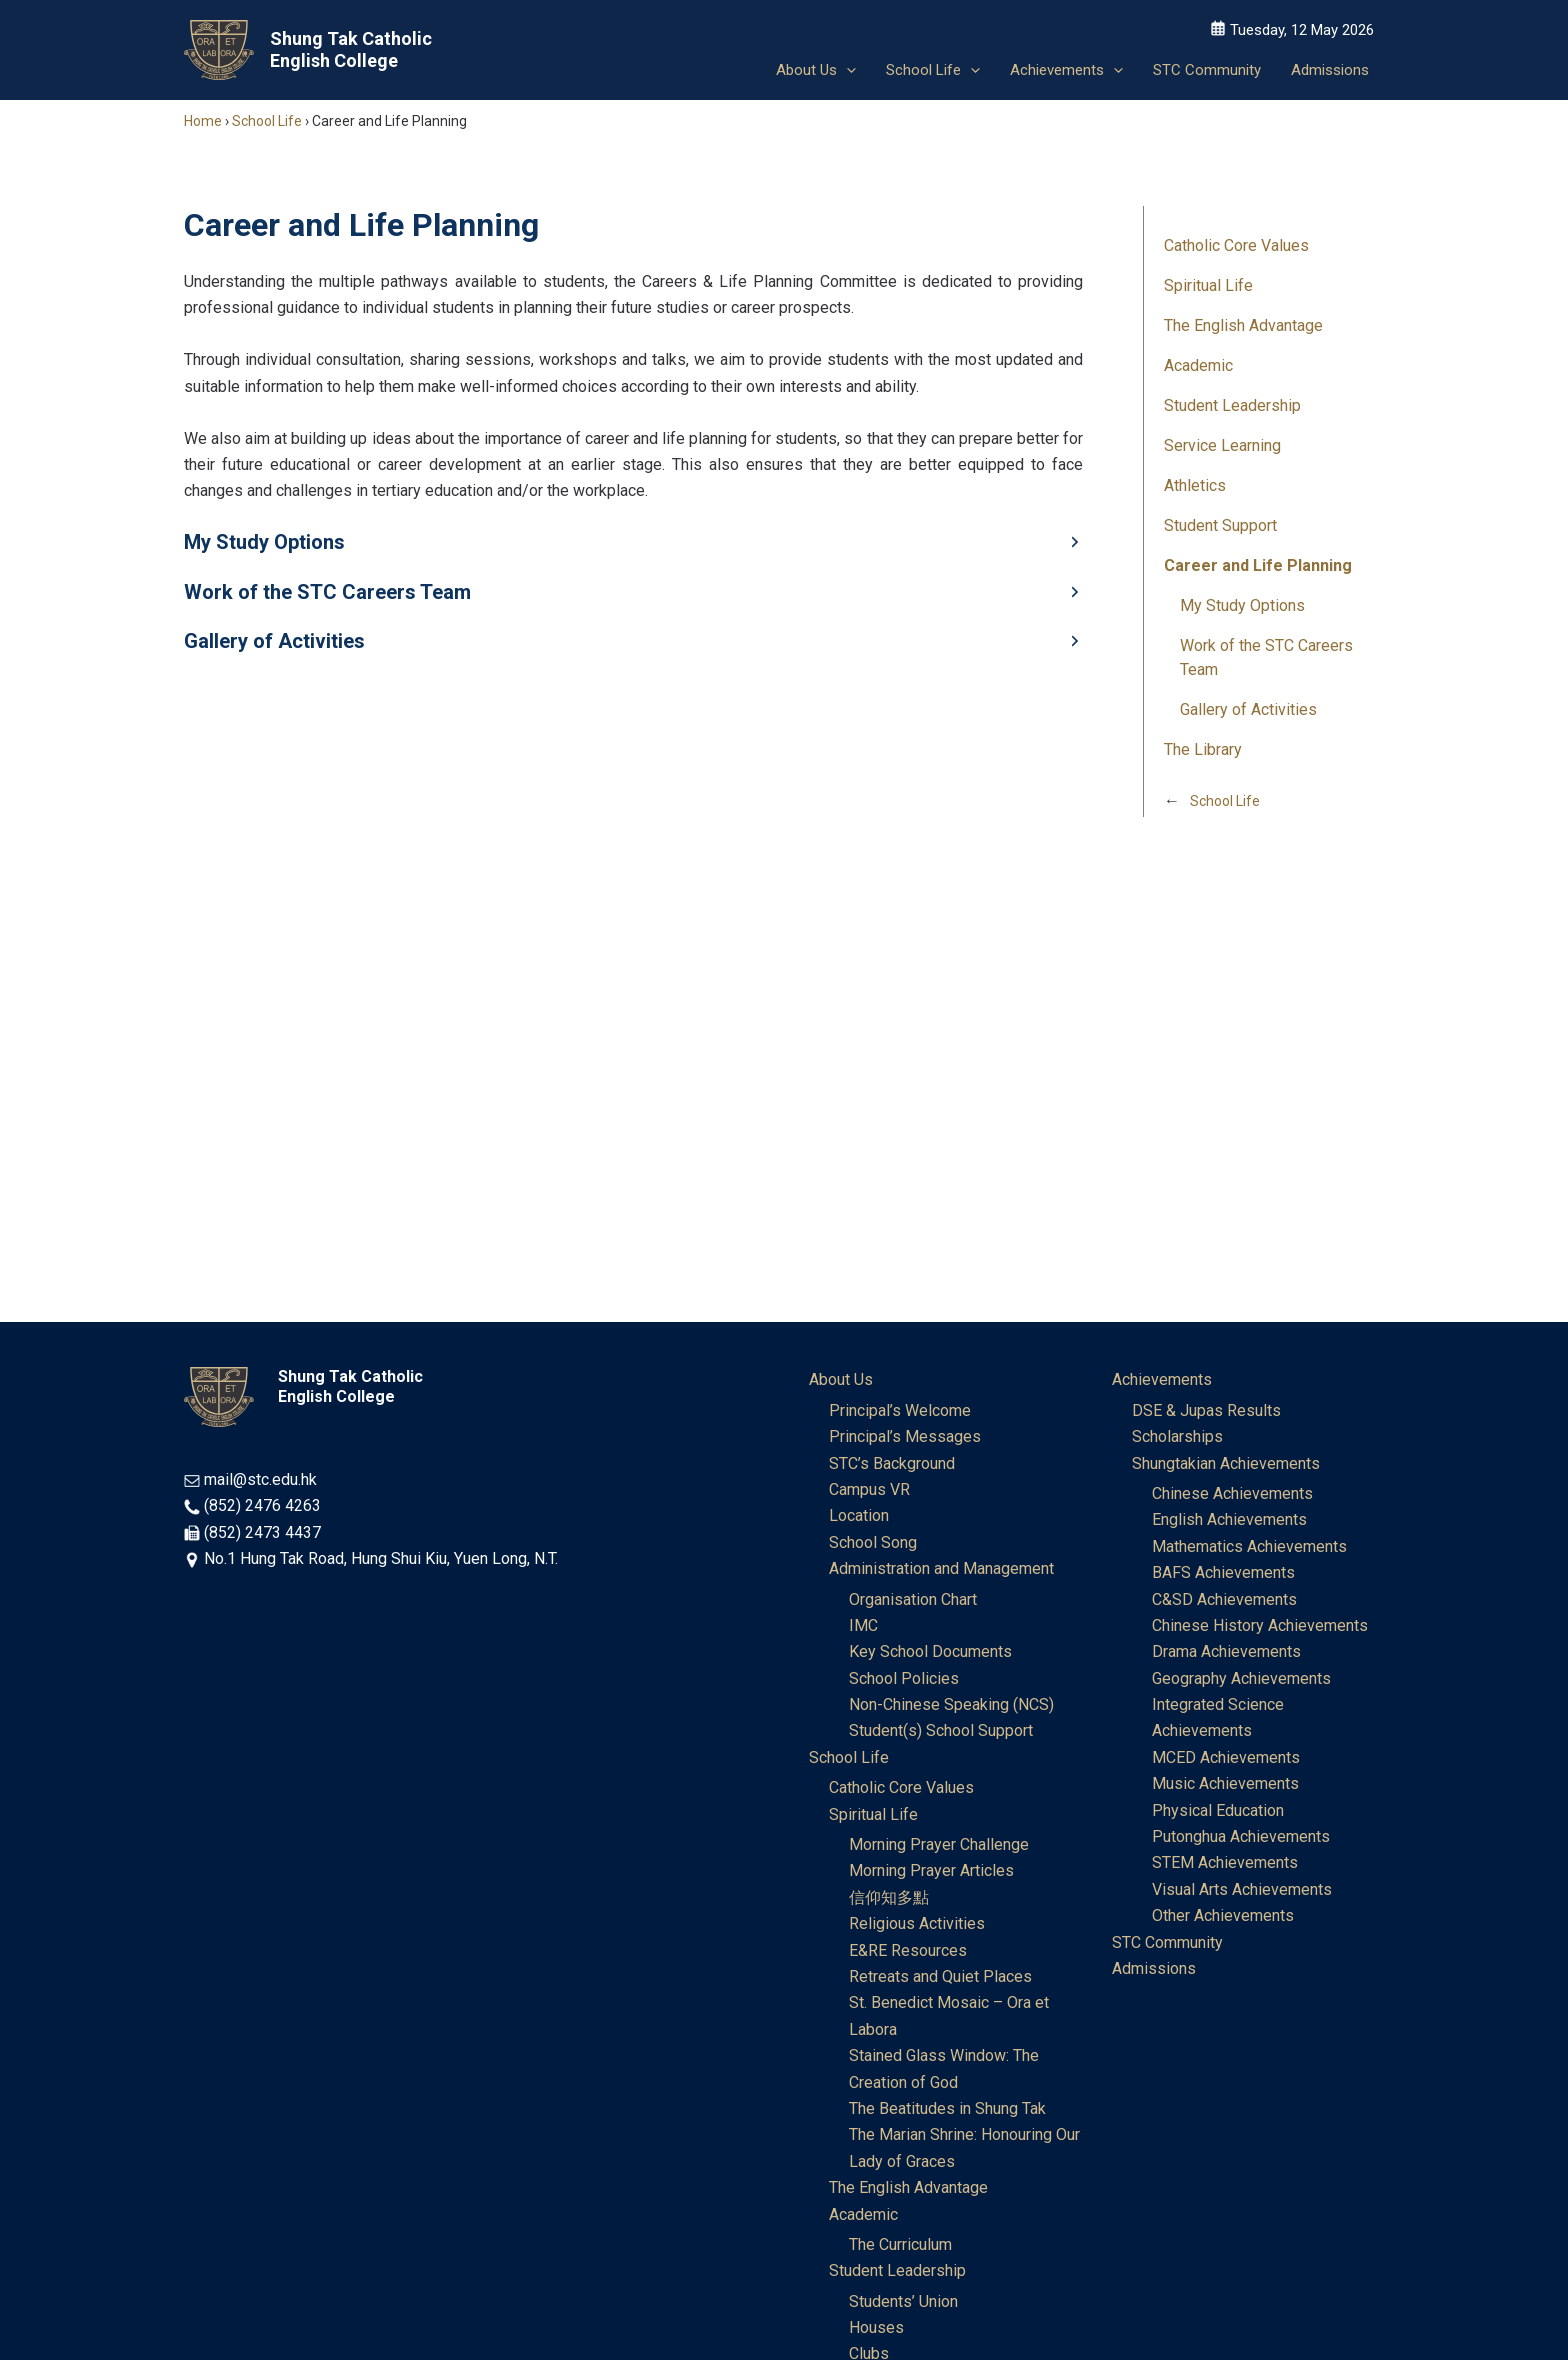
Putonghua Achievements (1241, 1836)
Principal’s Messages (905, 1436)
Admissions (1154, 1968)
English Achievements (1229, 1519)
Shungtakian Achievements (1226, 1463)
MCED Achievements (1226, 1757)
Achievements (1162, 1379)
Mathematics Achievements (1249, 1546)
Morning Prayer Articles (931, 1870)
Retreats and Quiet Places (940, 1976)
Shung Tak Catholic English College (351, 49)
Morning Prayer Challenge (939, 1844)
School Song (873, 1542)
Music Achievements (1225, 1783)
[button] (846, 70)
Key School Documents (930, 1651)
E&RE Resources (908, 1950)
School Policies (904, 1678)
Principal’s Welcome (900, 1410)
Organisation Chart (913, 1599)
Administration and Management (941, 1568)
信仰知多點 (889, 1897)
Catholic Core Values (1236, 245)
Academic (1198, 365)
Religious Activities (917, 1923)
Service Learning (1222, 445)
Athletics (1195, 485)
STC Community (1167, 1942)
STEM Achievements (1225, 1862)
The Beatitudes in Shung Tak (947, 2108)
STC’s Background (892, 1463)
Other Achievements (1223, 1915)
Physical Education (1218, 1810)
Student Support (1220, 525)
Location (859, 1515)
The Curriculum (900, 2244)
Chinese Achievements (1232, 1493)
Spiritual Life (1208, 285)
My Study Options (1242, 605)
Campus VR (869, 1489)
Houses (876, 2327)
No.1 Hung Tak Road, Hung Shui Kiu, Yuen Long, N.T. (381, 1558)
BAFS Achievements (1223, 1572)
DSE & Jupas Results (1206, 1410)
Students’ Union (903, 2301)
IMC (863, 1625)
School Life (267, 121)
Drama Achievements (1226, 1651)
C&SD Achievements (1224, 1599)
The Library (1203, 749)
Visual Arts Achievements (1242, 1889)
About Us (841, 1379)
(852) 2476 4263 (262, 1505)
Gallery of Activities (1248, 709)
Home (203, 121)
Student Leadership (1232, 405)
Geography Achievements (1241, 1678)
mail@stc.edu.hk (260, 1479)
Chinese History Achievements (1260, 1625)
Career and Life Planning (1258, 565)
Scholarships (1177, 1436)
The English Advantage (1243, 325)
